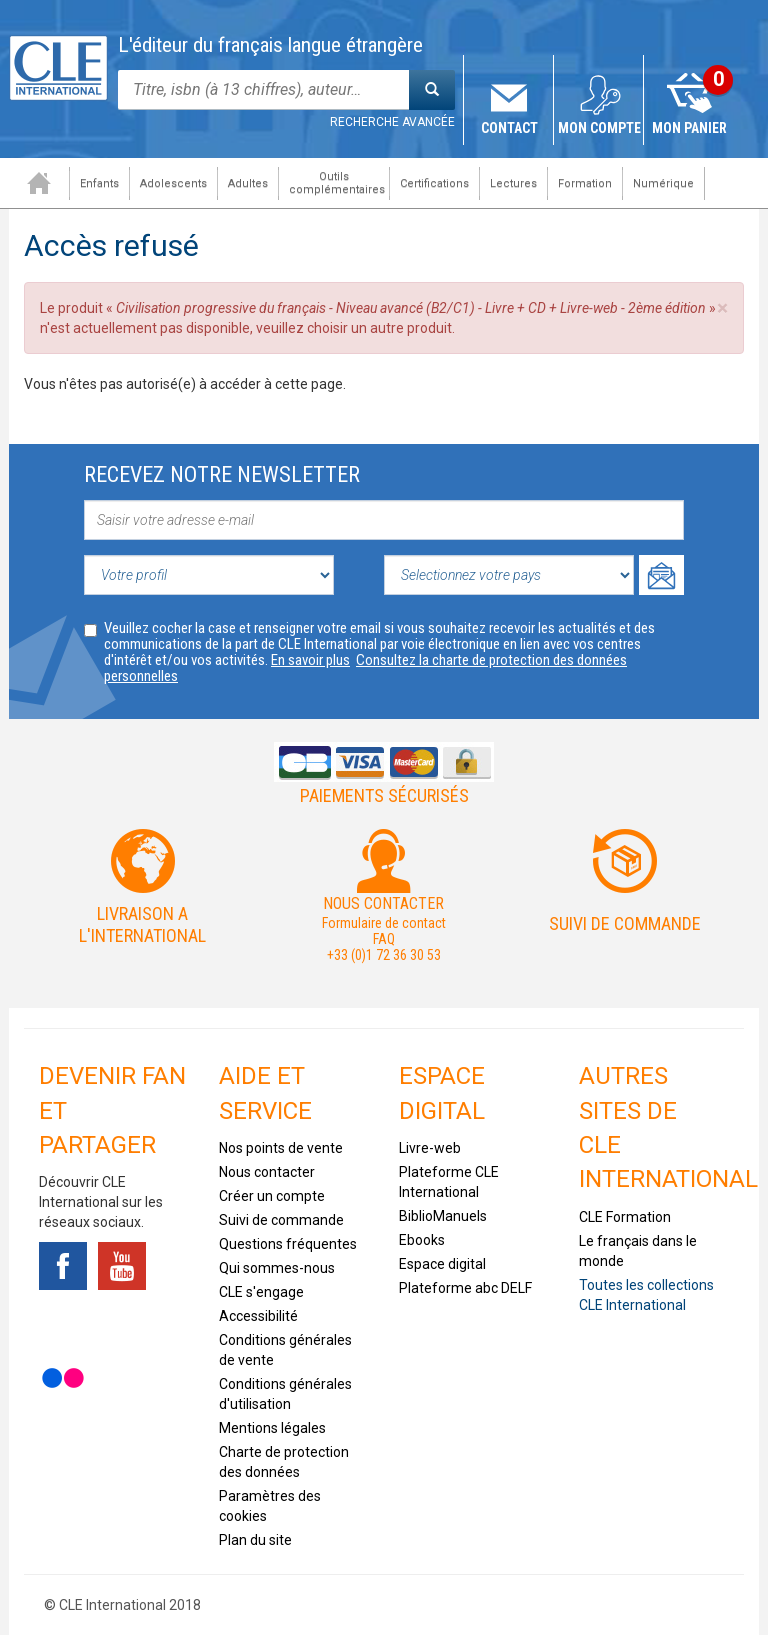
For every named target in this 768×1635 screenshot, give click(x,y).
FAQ (384, 939)
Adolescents (173, 183)
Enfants (99, 183)
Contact (509, 128)
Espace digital (442, 1264)
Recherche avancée (392, 122)
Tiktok (63, 1322)
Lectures (513, 183)
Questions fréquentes (288, 1244)
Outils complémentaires (337, 183)
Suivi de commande (625, 923)
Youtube (122, 1266)
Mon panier (689, 128)
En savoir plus (310, 660)
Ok (661, 575)
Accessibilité (258, 1316)
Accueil (39, 183)
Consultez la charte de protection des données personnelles (365, 668)
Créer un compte (272, 1196)
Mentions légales (272, 1428)
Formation (585, 183)
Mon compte (599, 128)
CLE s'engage (261, 1292)
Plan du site (255, 1540)
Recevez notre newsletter (222, 474)
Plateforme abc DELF (465, 1288)
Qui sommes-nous (277, 1268)
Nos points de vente (281, 1148)
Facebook (63, 1266)
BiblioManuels (443, 1216)
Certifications (434, 183)
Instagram (122, 1322)
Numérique (663, 183)
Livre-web (430, 1148)
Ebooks (422, 1240)
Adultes (248, 183)
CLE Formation (625, 1217)
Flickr (63, 1378)
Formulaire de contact (384, 923)
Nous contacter (267, 1172)
